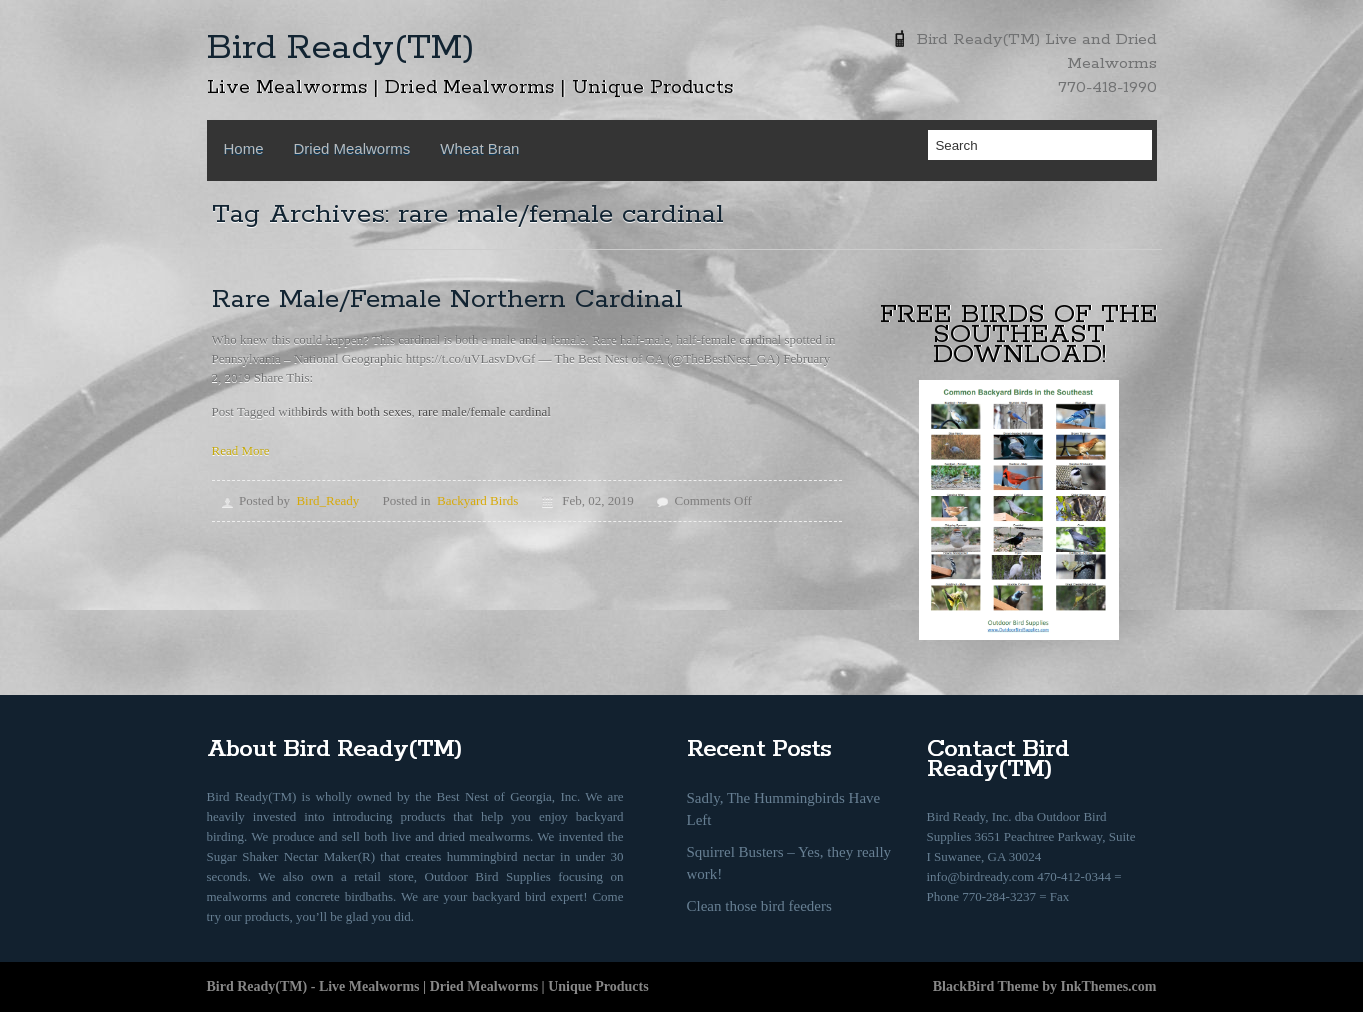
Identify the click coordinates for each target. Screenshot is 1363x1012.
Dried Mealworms (352, 148)
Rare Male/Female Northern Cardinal (447, 299)
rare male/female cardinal (484, 411)
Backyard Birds (477, 500)
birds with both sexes (356, 411)
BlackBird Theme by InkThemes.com (1045, 986)
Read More (241, 450)
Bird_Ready (327, 500)
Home (244, 148)
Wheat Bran (479, 148)
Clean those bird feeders (759, 906)
